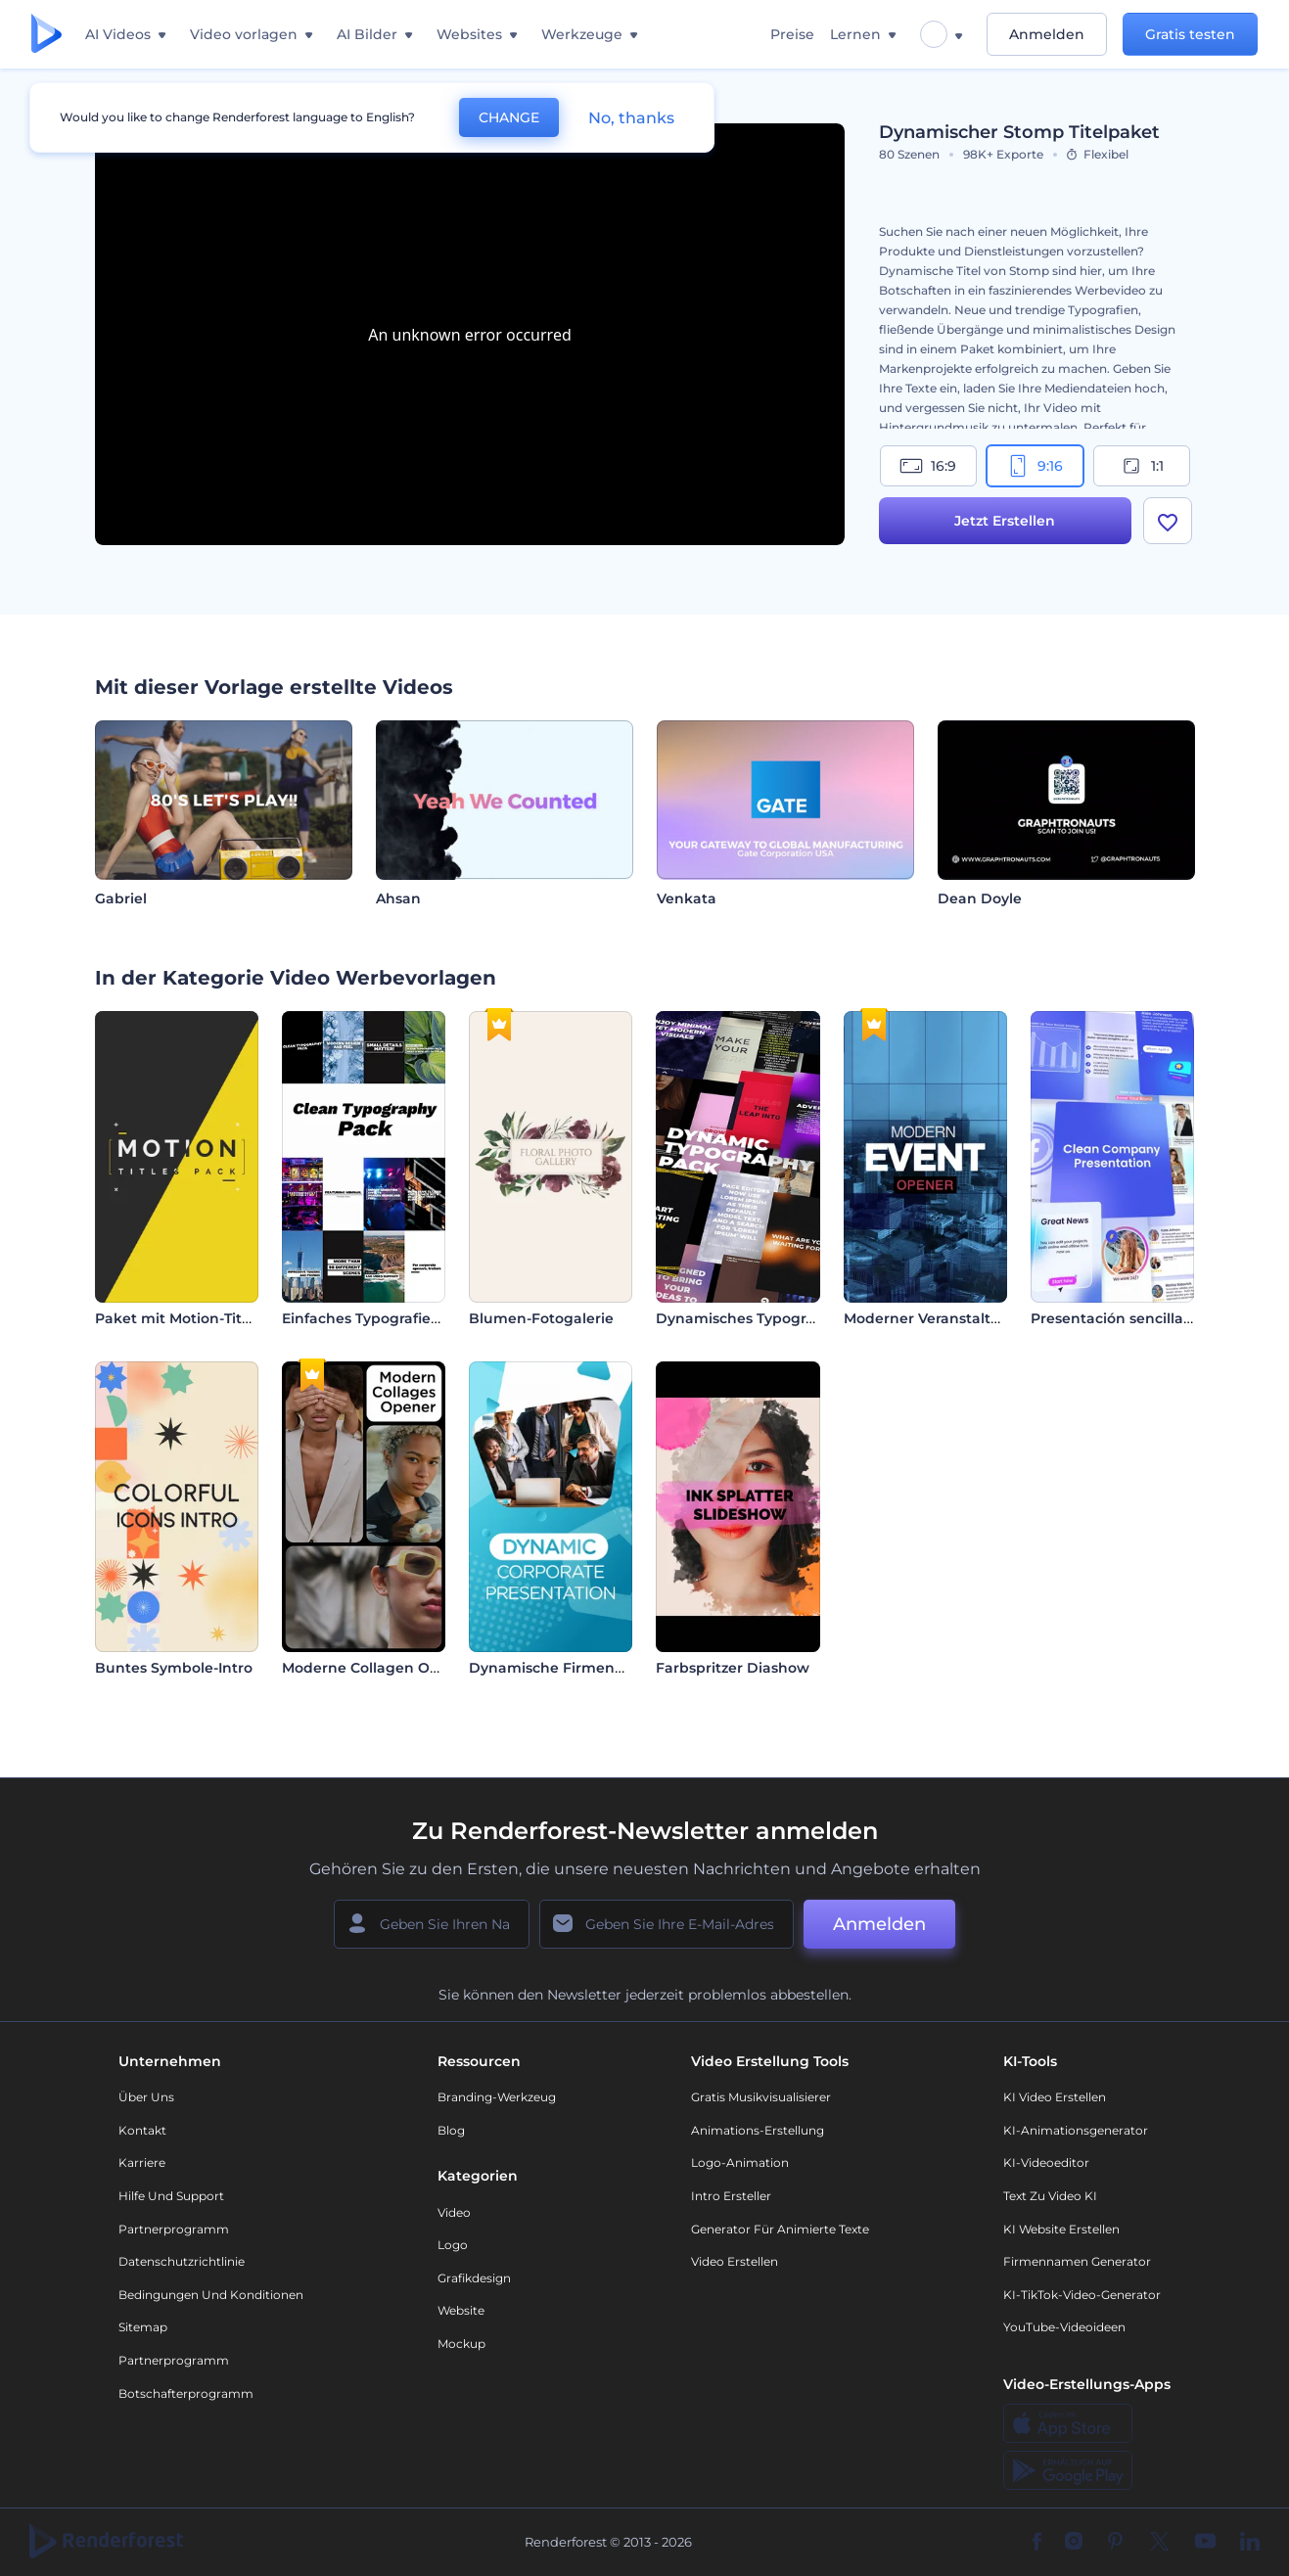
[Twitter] (1159, 2542)
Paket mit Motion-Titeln (179, 1318)
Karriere (141, 2162)
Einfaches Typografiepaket (377, 1318)
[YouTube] (1205, 2542)
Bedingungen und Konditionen (210, 2294)
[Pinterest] (1115, 2542)
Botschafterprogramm (185, 2393)
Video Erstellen (734, 2261)
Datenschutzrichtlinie (181, 2261)
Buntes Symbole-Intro (174, 1668)
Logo (452, 2244)
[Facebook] (1037, 2542)
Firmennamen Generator (1077, 2261)
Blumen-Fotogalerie (541, 1318)
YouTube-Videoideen (1064, 2327)
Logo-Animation (740, 2162)
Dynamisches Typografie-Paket (767, 1318)
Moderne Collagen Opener (377, 1668)
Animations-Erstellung (757, 2130)
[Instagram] (1073, 2542)
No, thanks (631, 118)
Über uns (146, 2097)
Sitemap (142, 2327)
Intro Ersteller (731, 2195)
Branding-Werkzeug (496, 2097)
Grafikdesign (474, 2278)
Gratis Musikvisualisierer (761, 2097)
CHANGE (509, 117)
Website (460, 2310)
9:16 (1034, 466)
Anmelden (1046, 34)
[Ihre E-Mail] (666, 1924)
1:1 (1142, 466)
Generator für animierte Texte (780, 2229)
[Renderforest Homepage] (46, 35)
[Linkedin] (1250, 2542)
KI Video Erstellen (1054, 2097)
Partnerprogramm (173, 2229)
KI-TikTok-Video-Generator (1082, 2294)
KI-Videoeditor (1046, 2162)
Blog (451, 2130)
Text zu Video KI (1050, 2195)
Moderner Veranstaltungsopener (961, 1318)
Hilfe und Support (171, 2195)
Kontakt (142, 2130)
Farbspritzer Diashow (732, 1668)
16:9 (927, 466)
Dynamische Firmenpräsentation (588, 1668)
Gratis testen (1190, 34)
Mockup (461, 2343)
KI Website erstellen (1061, 2229)
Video (454, 2212)
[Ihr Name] (431, 1924)
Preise (792, 34)
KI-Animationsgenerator (1075, 2130)
